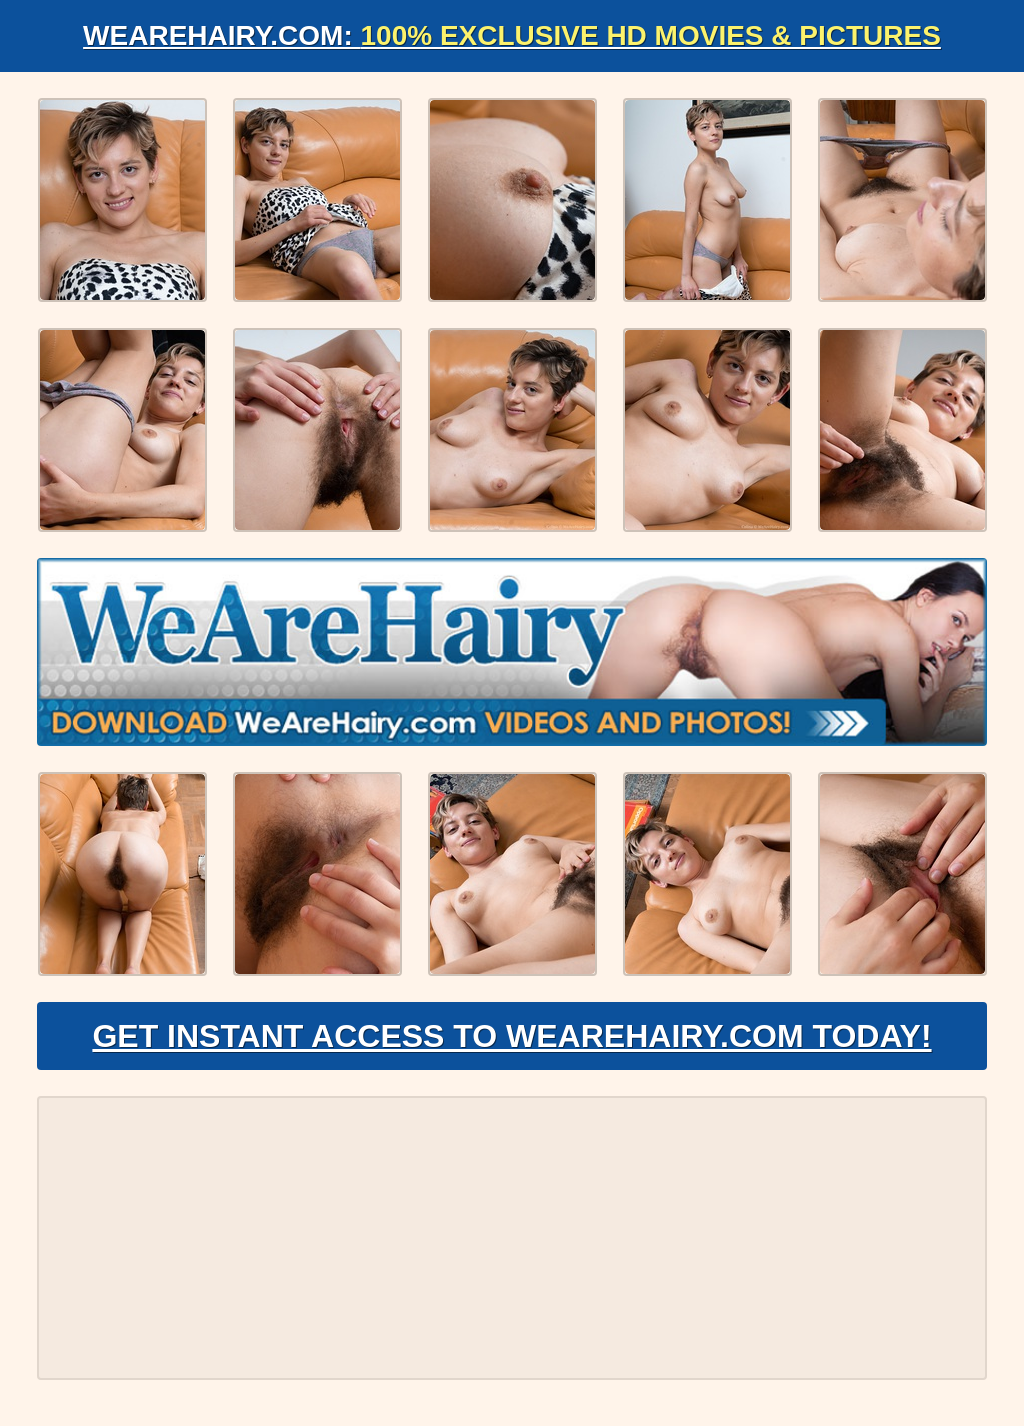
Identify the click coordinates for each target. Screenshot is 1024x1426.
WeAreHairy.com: (512, 35)
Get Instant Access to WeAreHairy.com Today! (511, 1036)
